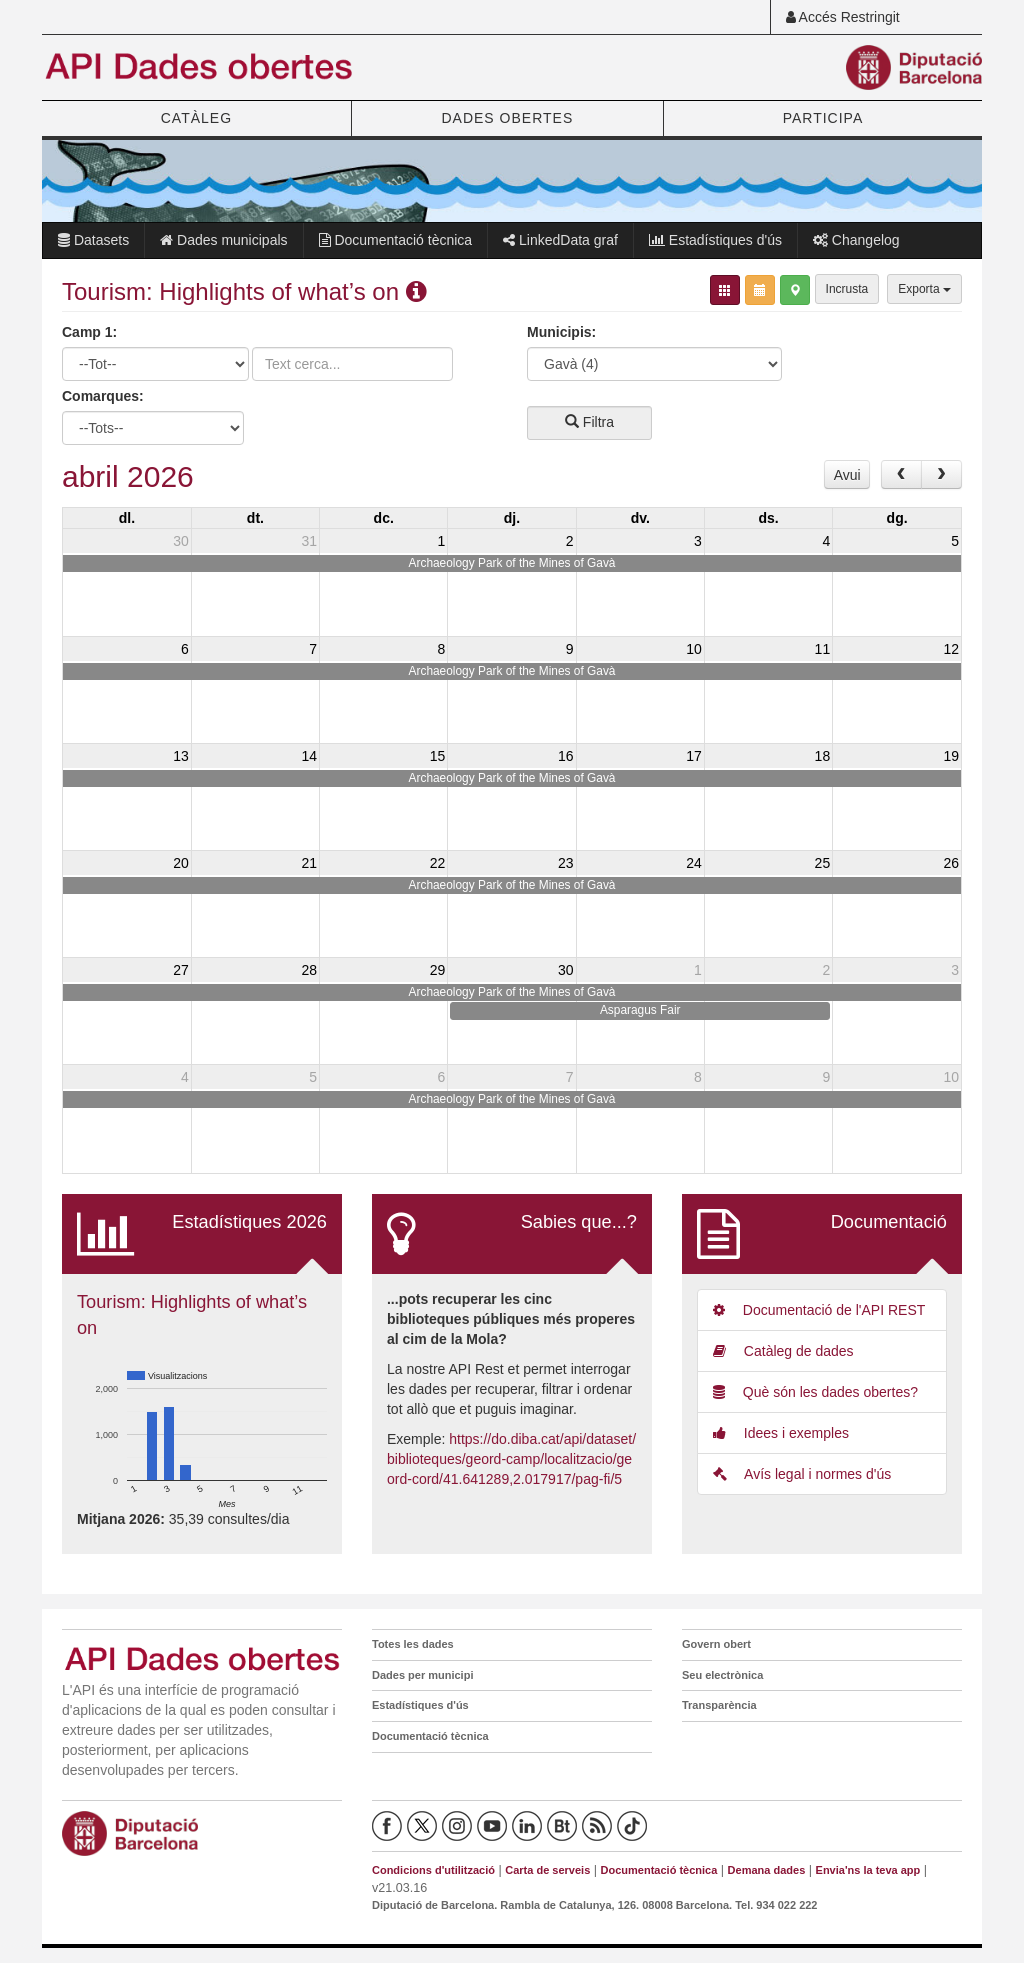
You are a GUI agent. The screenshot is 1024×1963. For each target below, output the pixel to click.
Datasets (93, 240)
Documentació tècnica (396, 240)
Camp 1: (89, 332)
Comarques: (103, 396)
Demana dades (767, 1870)
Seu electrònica (722, 1675)
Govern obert (716, 1644)
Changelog (856, 240)
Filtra (589, 422)
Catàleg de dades (783, 1351)
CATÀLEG (196, 118)
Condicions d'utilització (433, 1870)
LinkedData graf (560, 240)
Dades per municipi (422, 1675)
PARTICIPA (823, 118)
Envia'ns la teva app (868, 1870)
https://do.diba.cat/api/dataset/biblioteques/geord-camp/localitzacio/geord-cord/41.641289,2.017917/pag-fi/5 (511, 1459)
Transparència (719, 1705)
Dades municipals (223, 240)
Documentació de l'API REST (819, 1310)
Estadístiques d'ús (715, 240)
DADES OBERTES (507, 118)
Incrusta (847, 289)
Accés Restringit (843, 17)
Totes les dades (413, 1644)
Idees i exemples (781, 1433)
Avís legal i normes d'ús (802, 1474)
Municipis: (561, 332)
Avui (847, 475)
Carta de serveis (547, 1870)
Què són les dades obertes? (815, 1392)
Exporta (924, 289)
